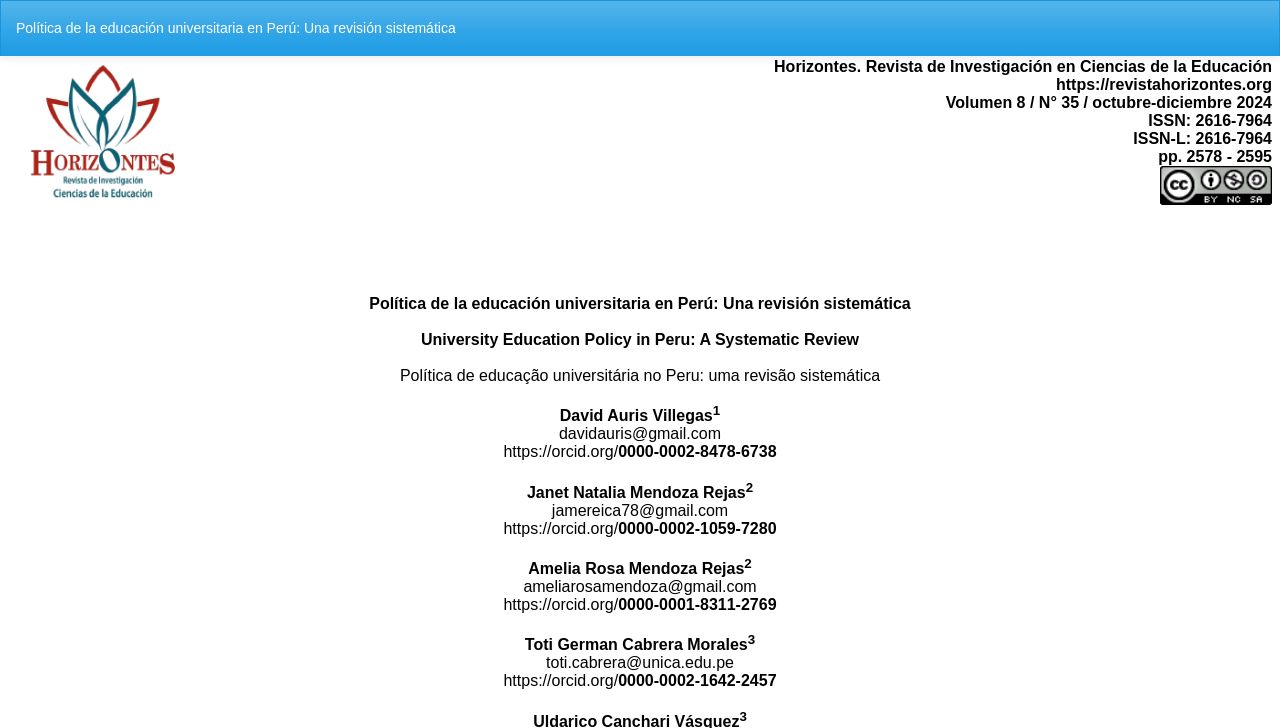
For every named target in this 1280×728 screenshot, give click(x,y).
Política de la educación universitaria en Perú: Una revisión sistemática (236, 28)
